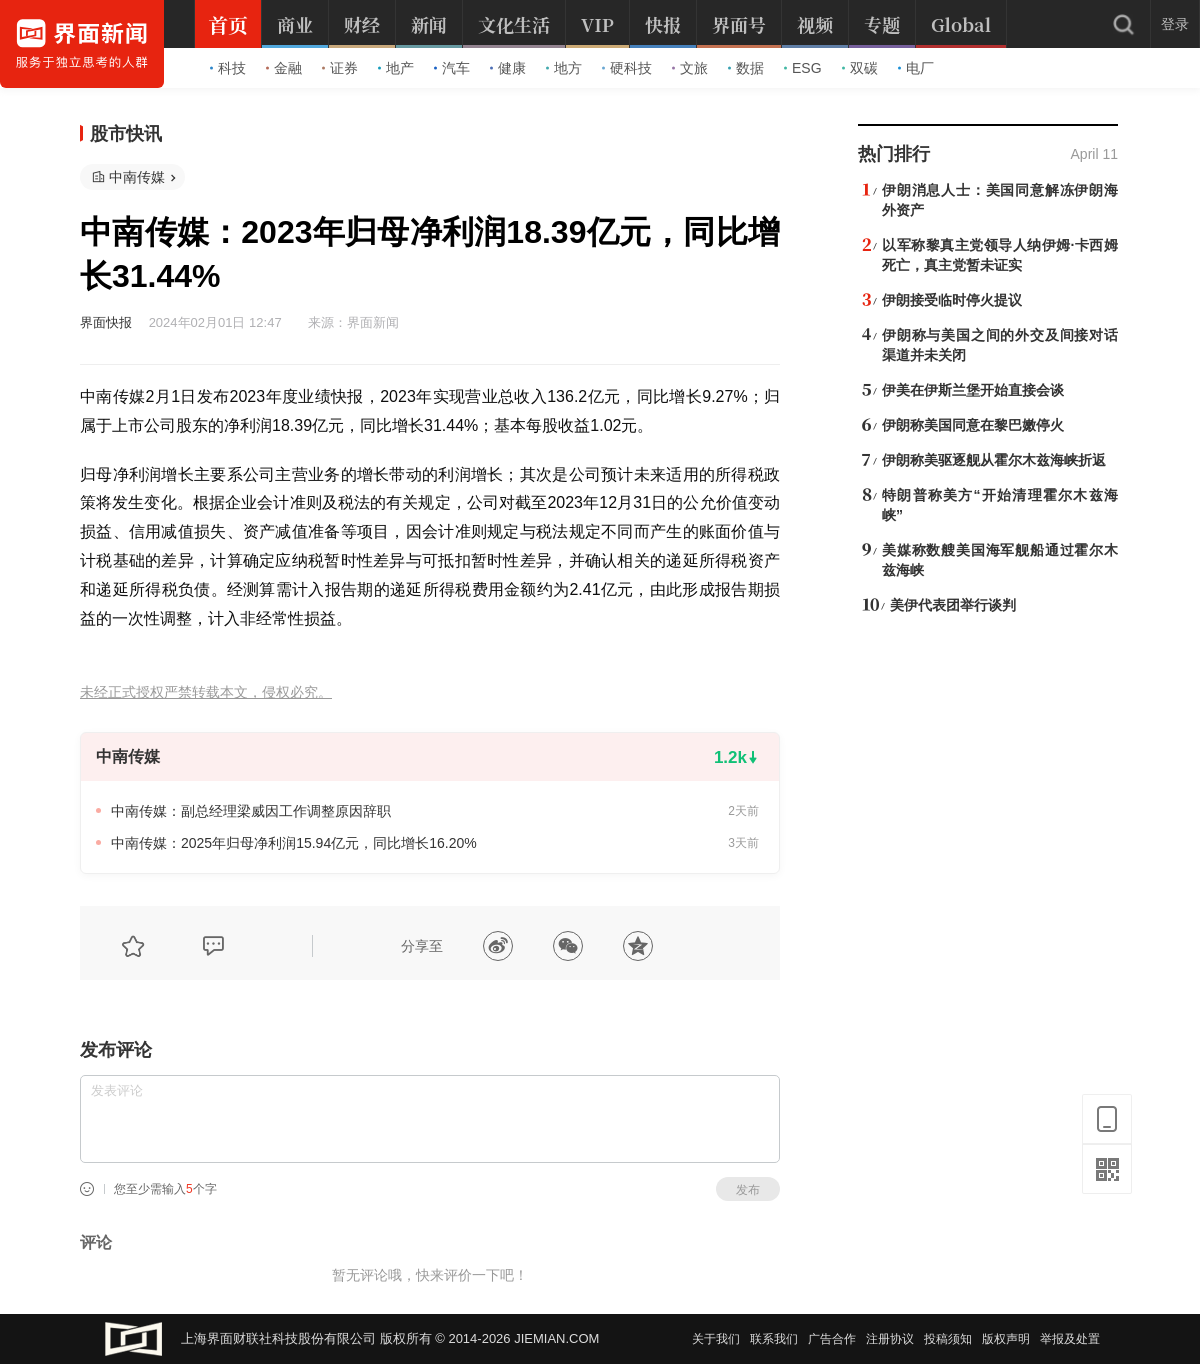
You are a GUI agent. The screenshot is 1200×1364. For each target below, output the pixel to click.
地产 (396, 68)
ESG (803, 68)
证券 (340, 68)
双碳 (860, 68)
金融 (284, 68)
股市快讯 (126, 134)
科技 (228, 68)
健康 (508, 68)
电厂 (916, 68)
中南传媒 (137, 177)
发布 (748, 1190)
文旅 (690, 68)
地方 (564, 68)
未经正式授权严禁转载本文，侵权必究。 (206, 692)
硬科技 (627, 68)
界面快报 (106, 322)
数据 (746, 68)
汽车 (452, 68)
